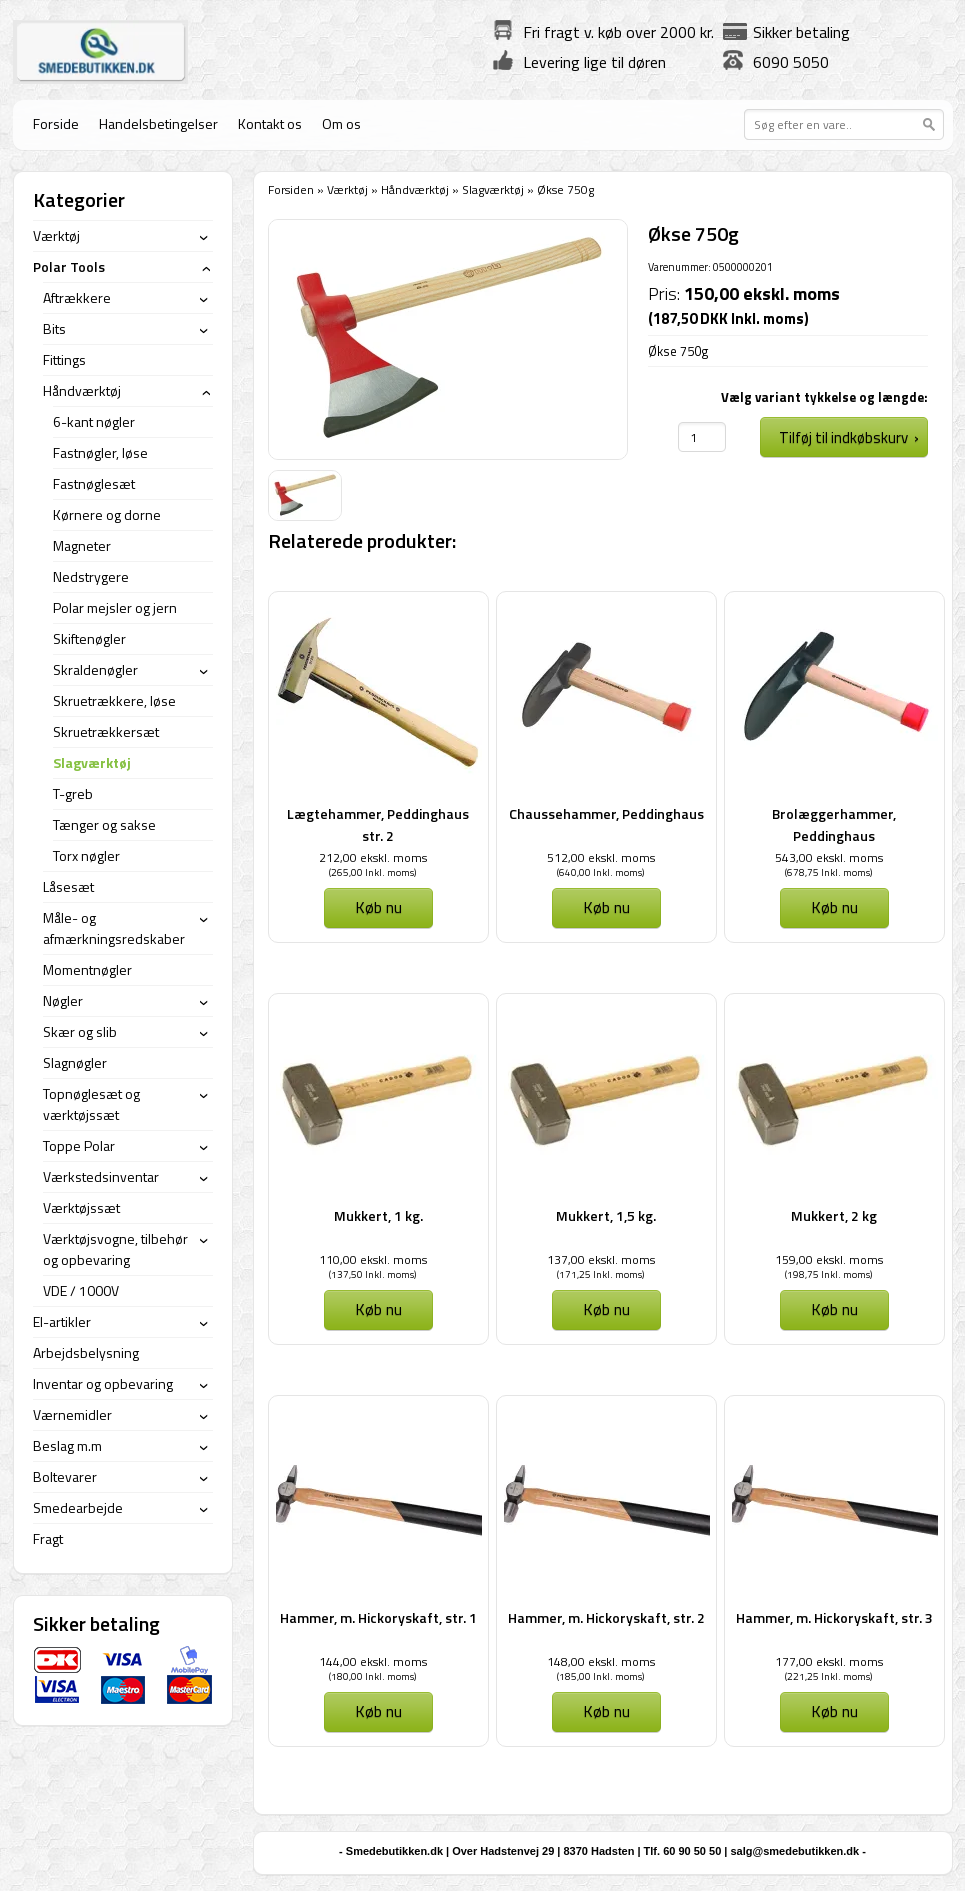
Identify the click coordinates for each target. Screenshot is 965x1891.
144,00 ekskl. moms (373, 1661)
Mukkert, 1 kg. (378, 1215)
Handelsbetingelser (158, 123)
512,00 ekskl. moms (601, 857)
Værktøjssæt (81, 1207)
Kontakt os (270, 123)
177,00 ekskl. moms (829, 1661)
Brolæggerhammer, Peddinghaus (834, 824)
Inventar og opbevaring (103, 1383)
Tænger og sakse (104, 824)
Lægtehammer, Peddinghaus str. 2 (378, 824)
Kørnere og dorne (107, 514)
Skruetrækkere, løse (114, 700)
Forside (56, 123)
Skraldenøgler (95, 669)
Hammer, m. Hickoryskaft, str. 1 (378, 1617)
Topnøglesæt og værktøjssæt (91, 1104)
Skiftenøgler (89, 638)
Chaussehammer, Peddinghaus (606, 813)
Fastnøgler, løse (100, 452)
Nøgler (63, 1000)
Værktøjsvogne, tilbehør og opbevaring (115, 1249)
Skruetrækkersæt (106, 731)
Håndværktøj (415, 189)
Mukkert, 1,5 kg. (606, 1215)
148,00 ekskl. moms (601, 1661)
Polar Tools (69, 266)
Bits (54, 328)
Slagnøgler (75, 1062)
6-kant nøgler (94, 421)
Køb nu (378, 907)
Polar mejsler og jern (115, 607)
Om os (341, 123)
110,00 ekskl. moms (373, 1259)
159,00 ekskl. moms (829, 1259)
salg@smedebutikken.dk (794, 1851)
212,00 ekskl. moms (373, 857)
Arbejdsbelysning (86, 1352)
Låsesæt (68, 886)
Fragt (48, 1538)
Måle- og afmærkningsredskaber (114, 928)
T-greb (73, 793)
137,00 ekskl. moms (601, 1259)
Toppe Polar (79, 1145)
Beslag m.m (67, 1445)
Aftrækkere (77, 297)
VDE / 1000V (81, 1290)
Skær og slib (80, 1031)
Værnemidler (72, 1414)
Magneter (82, 545)
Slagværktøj (493, 189)
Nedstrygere (91, 576)
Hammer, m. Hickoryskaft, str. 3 (834, 1617)
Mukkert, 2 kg (834, 1215)
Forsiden (291, 189)
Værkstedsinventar (101, 1176)
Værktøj (347, 189)
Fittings (64, 359)
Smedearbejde (78, 1507)
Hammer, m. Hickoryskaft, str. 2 (606, 1617)
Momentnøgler (87, 969)
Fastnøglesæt (94, 483)
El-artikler (62, 1321)
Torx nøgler (86, 855)
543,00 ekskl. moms (829, 857)
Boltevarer (65, 1476)
